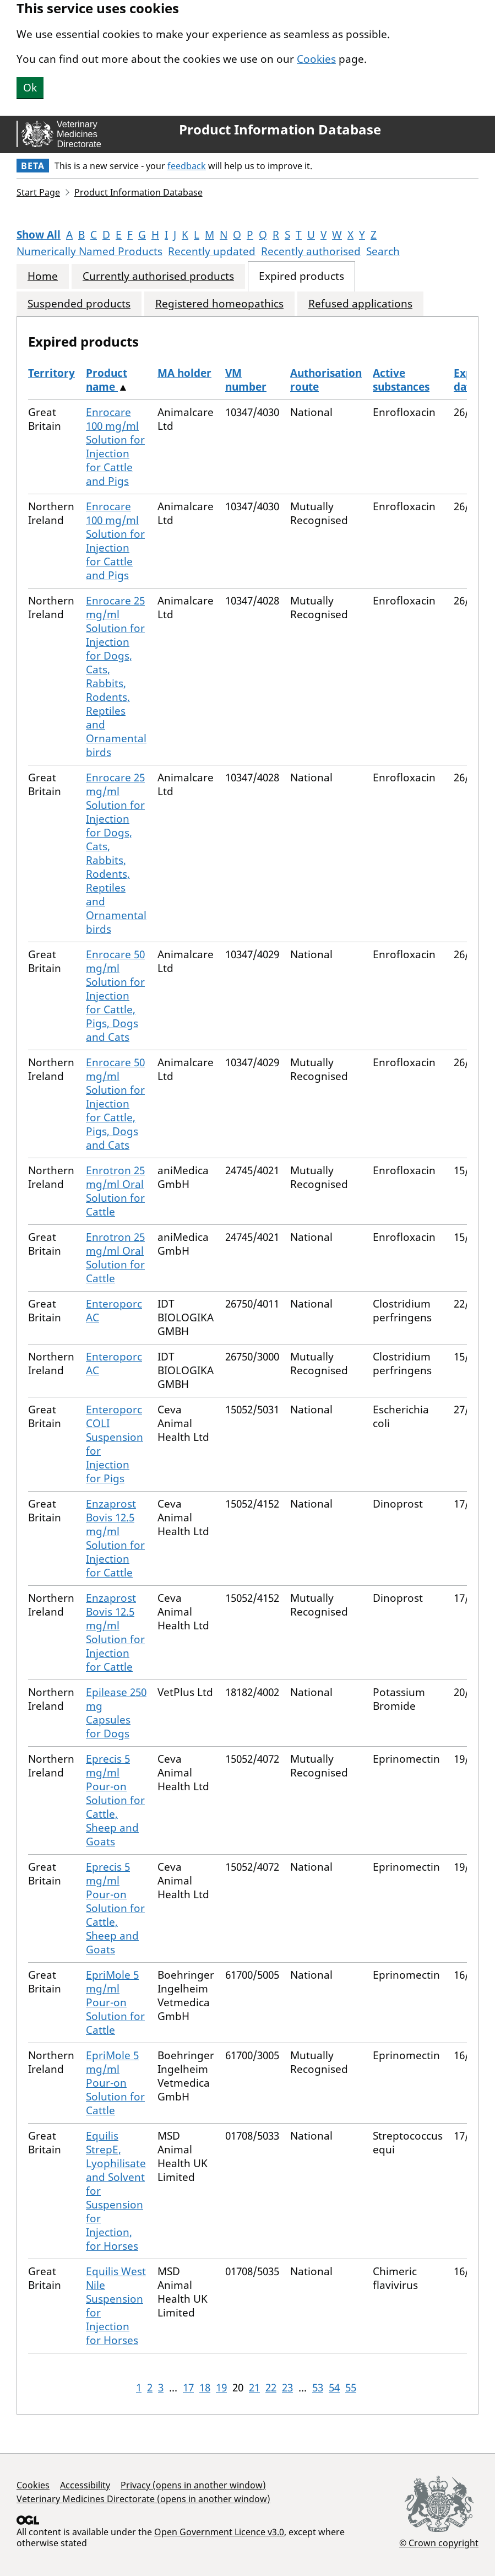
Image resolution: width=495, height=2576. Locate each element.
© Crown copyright (438, 2542)
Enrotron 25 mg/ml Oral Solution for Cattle (115, 1191)
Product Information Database (280, 129)
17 (188, 2387)
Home (43, 276)
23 (287, 2387)
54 (334, 2387)
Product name (106, 380)
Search (383, 251)
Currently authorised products (158, 276)
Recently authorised (311, 251)
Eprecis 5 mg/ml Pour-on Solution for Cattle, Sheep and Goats (115, 1800)
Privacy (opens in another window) (193, 2485)
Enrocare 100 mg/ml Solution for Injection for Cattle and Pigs (115, 446)
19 (221, 2387)
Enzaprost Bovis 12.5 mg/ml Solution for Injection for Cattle (115, 1538)
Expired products (301, 276)
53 (317, 2387)
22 (270, 2387)
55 (350, 2387)
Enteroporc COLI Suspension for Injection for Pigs (114, 1444)
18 (204, 2387)
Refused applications (360, 304)
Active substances (401, 380)
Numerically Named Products (89, 251)
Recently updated (211, 251)
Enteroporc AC (114, 1311)
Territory (51, 373)
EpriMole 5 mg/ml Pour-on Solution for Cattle (115, 2002)
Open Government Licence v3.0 (219, 2532)
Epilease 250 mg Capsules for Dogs (116, 1713)
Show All (39, 235)
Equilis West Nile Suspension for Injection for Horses (116, 2305)
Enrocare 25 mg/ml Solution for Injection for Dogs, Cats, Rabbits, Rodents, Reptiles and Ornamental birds (116, 676)
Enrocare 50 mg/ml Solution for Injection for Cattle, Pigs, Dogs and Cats (115, 995)
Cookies (316, 59)
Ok (30, 87)
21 (254, 2387)
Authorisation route (326, 380)
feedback (186, 166)
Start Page (38, 192)
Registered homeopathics (219, 304)
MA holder (184, 373)
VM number (245, 380)
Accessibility (85, 2485)
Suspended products (79, 304)
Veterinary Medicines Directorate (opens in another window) (143, 2499)
